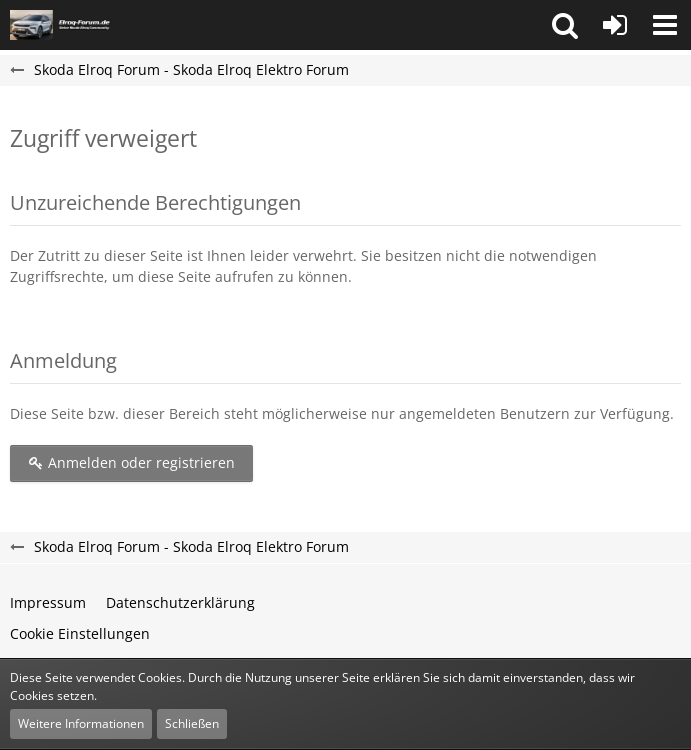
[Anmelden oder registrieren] (615, 25)
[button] (565, 25)
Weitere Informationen (81, 723)
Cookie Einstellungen (80, 633)
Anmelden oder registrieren (131, 462)
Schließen (192, 723)
